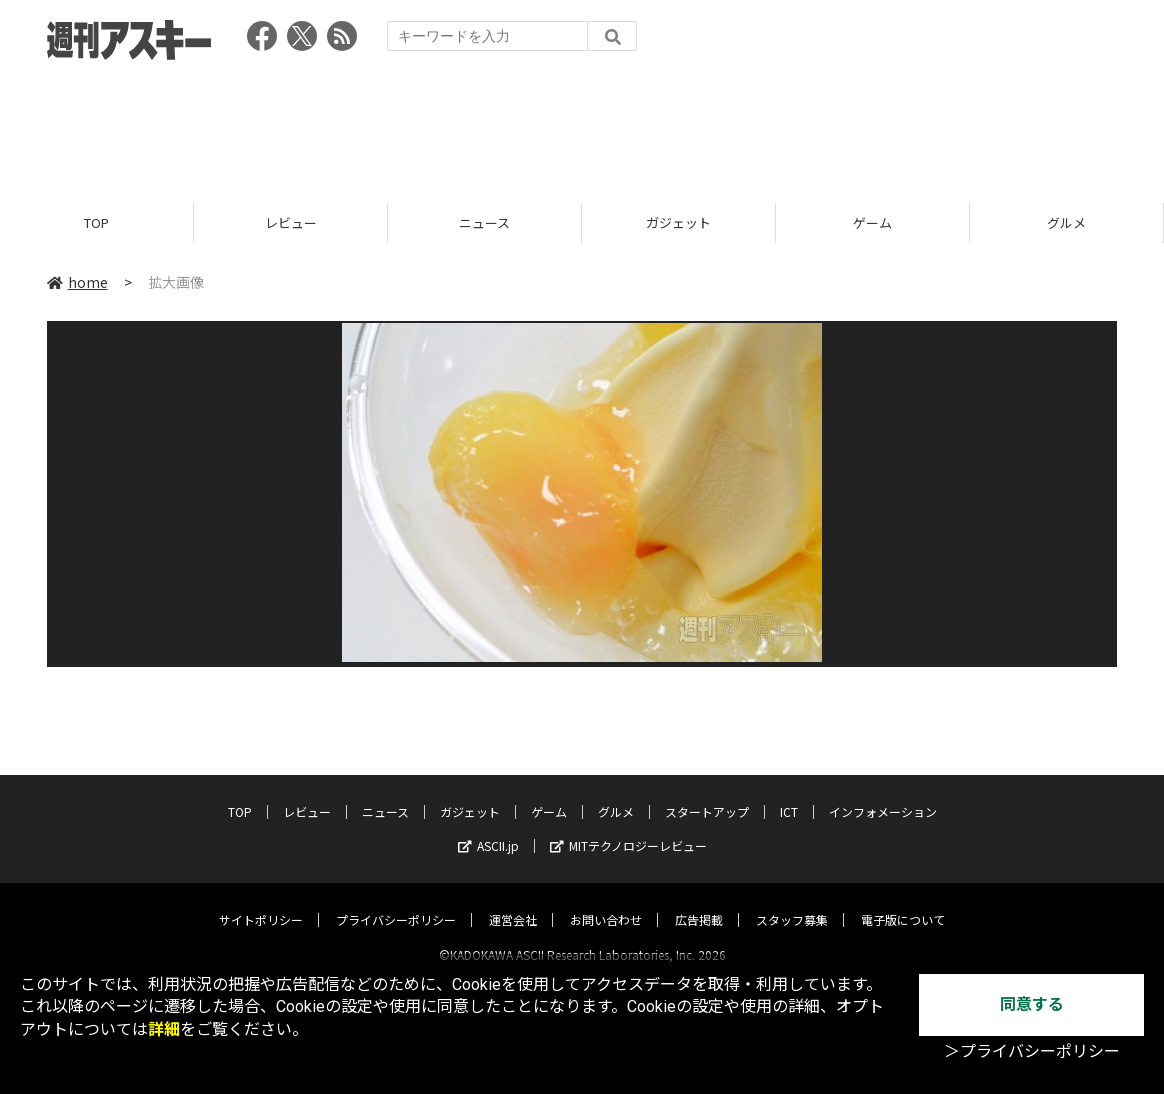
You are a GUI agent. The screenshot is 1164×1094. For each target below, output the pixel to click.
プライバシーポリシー (396, 901)
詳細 (164, 1029)
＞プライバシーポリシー (1032, 1051)
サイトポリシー (261, 901)
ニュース (484, 222)
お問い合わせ (606, 901)
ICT (789, 793)
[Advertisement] (582, 125)
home (77, 282)
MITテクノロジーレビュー (628, 827)
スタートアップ (707, 793)
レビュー (291, 222)
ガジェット (678, 222)
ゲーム (872, 222)
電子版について (903, 901)
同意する (1032, 1004)
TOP (96, 222)
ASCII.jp (488, 827)
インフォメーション (883, 793)
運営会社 (513, 901)
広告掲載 (699, 901)
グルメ (1066, 222)
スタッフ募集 (792, 901)
